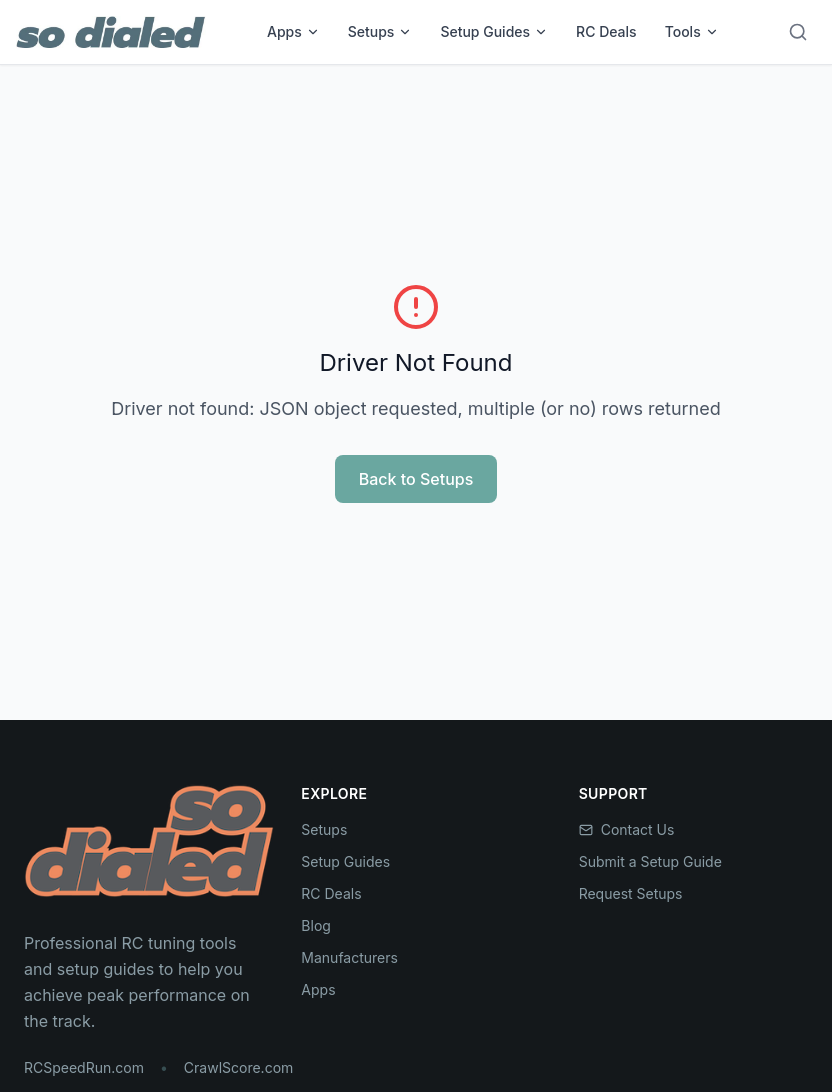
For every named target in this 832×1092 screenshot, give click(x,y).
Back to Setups (416, 479)
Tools (692, 31)
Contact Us (627, 829)
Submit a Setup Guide (650, 861)
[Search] (798, 32)
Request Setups (631, 893)
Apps (293, 31)
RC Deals (606, 31)
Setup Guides (494, 31)
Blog (316, 925)
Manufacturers (349, 957)
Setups (380, 31)
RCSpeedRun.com (84, 1067)
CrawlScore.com (238, 1067)
